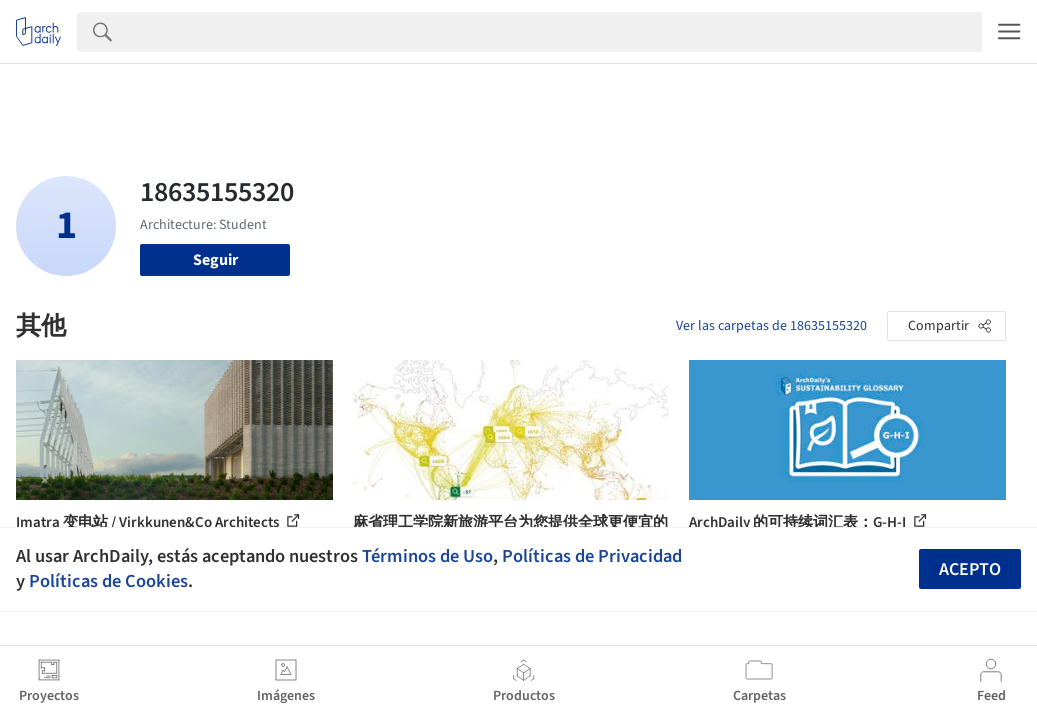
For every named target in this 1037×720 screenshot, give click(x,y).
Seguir (215, 260)
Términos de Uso (427, 556)
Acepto (970, 569)
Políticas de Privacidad (592, 556)
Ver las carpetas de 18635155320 (771, 326)
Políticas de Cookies (108, 581)
